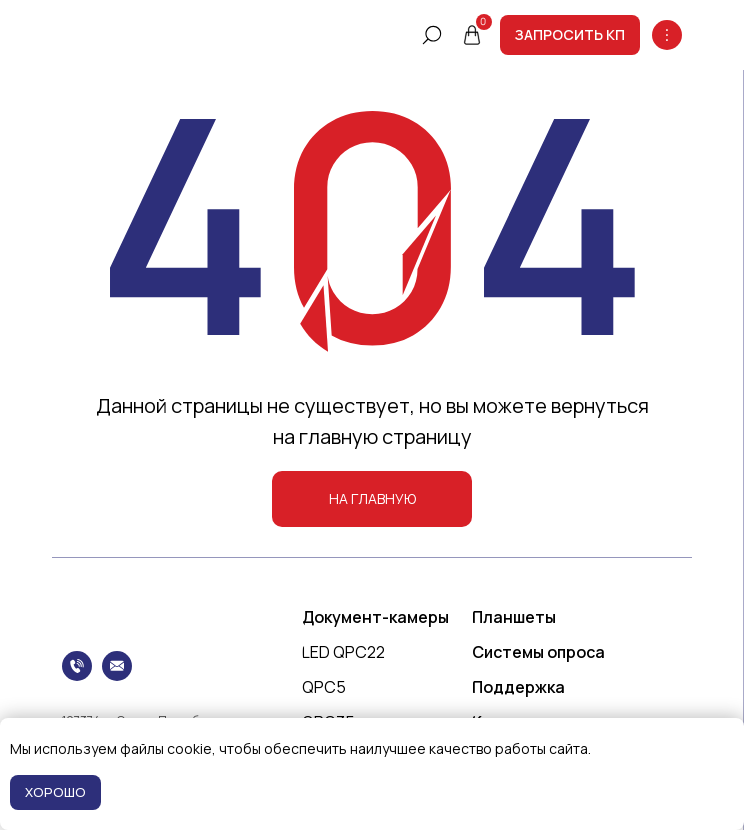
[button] (570, 35)
